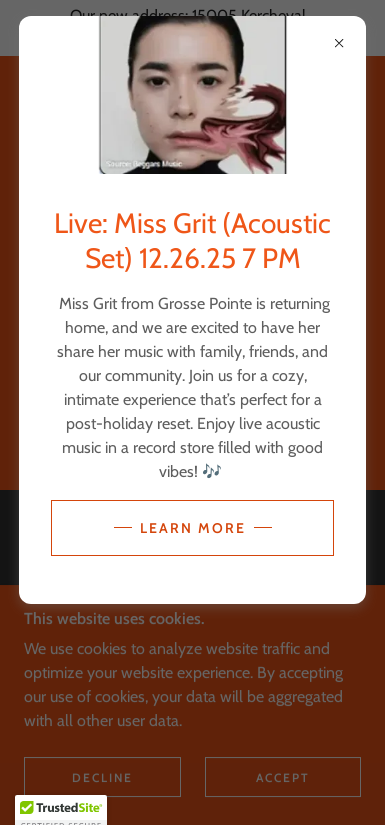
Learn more (193, 528)
